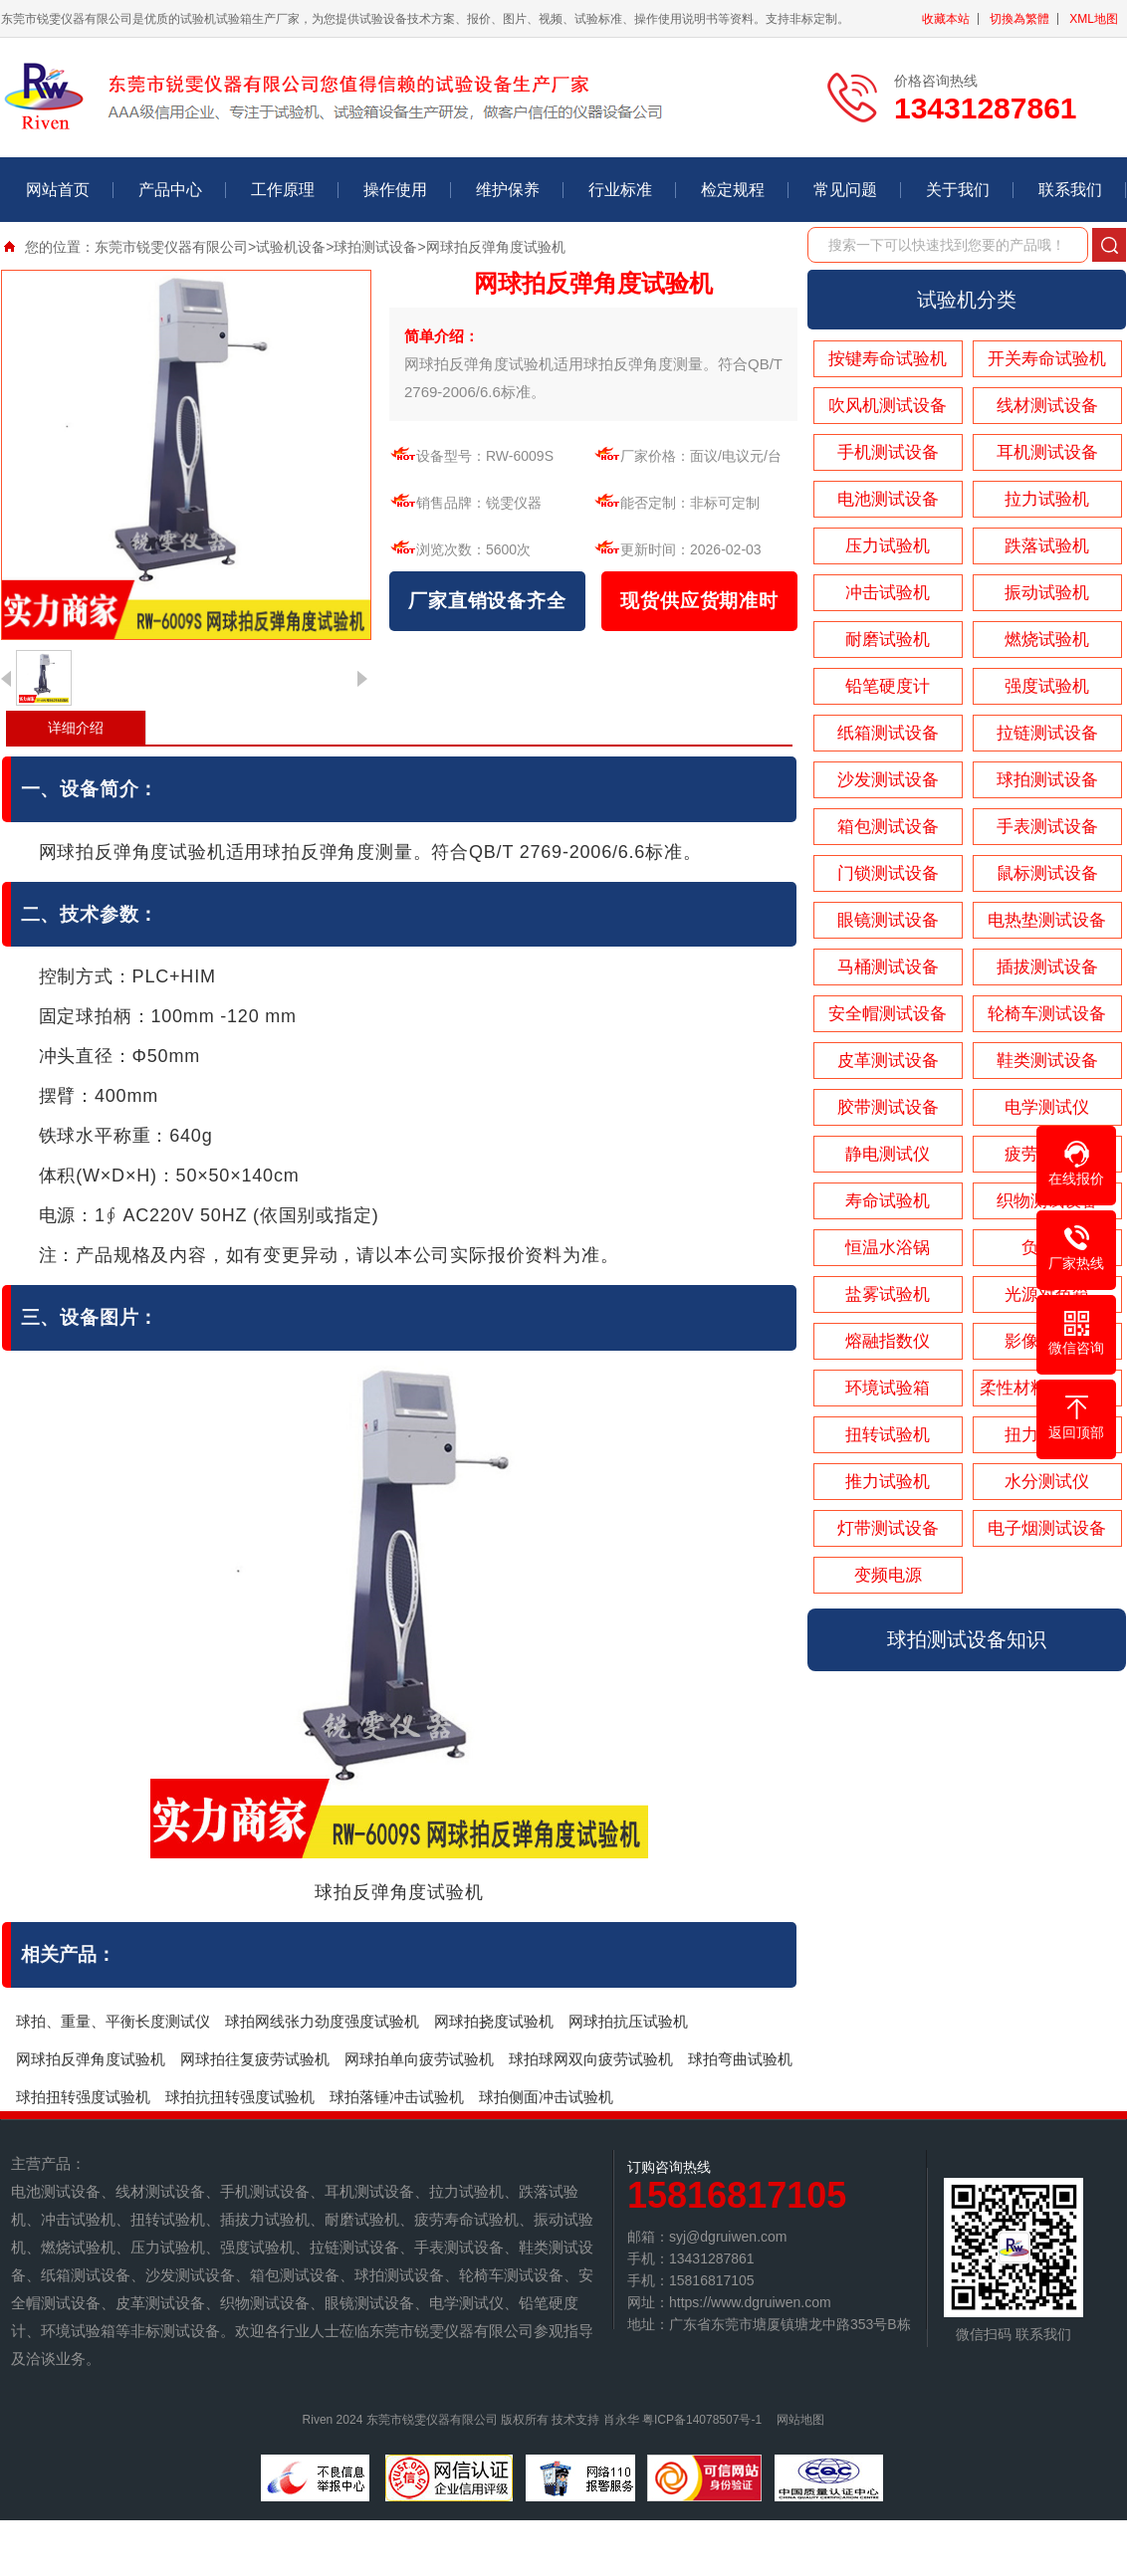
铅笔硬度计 (887, 686)
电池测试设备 (888, 499)
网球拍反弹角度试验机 (90, 2058)
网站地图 (800, 2420)
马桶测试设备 (888, 967)
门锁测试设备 (888, 873)
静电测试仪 (887, 1154)
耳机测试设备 (1047, 452)
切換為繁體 (1019, 19)
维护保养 (508, 189)
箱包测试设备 (888, 826)
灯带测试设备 (888, 1528)
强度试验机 (1047, 686)
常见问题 (845, 189)
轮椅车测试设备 (1047, 1013)
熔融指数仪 (887, 1341)
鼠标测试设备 (1047, 873)
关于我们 (958, 189)
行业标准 (620, 189)
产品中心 (170, 189)
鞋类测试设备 (1047, 1060)
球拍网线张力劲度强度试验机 (322, 2021)
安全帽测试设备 (887, 1013)
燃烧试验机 (1047, 639)
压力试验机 (887, 546)
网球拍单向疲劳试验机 (419, 2058)
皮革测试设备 (888, 1060)
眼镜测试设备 (888, 920)
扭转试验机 (887, 1434)
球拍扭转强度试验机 (83, 2096)
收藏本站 (946, 19)
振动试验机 (1047, 592)
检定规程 (733, 189)
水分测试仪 (1047, 1481)
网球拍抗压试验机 (628, 2021)
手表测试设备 (1047, 826)
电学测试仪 (1047, 1107)
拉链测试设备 (1047, 733)
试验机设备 (291, 247)
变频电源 (888, 1575)
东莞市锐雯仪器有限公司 (171, 247)
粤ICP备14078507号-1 (702, 2420)
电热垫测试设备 (1047, 920)
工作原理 (283, 189)
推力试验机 (887, 1481)
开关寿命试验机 (1047, 358)
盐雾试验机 (887, 1294)
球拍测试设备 (375, 247)
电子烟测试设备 (1047, 1528)
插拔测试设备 (1047, 967)
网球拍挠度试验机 (494, 2021)
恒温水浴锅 (887, 1247)
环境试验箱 (887, 1388)
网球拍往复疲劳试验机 (255, 2058)
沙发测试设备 (888, 779)
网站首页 (58, 189)
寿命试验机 (887, 1200)
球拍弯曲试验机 (740, 2058)
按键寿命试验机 (887, 358)
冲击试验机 (887, 592)
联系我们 (1070, 189)
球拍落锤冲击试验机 (397, 2096)
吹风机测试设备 (887, 405)
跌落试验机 (1047, 546)
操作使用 (395, 189)
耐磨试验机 (887, 639)
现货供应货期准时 (699, 600)
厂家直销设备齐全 (486, 600)
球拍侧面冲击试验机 (546, 2096)
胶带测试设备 (888, 1107)
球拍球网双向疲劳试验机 (591, 2058)
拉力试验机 (1047, 499)
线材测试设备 (1047, 405)
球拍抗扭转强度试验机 (240, 2096)
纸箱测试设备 (888, 733)
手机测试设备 (888, 452)
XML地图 (1093, 19)
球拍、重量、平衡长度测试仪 (113, 2021)
